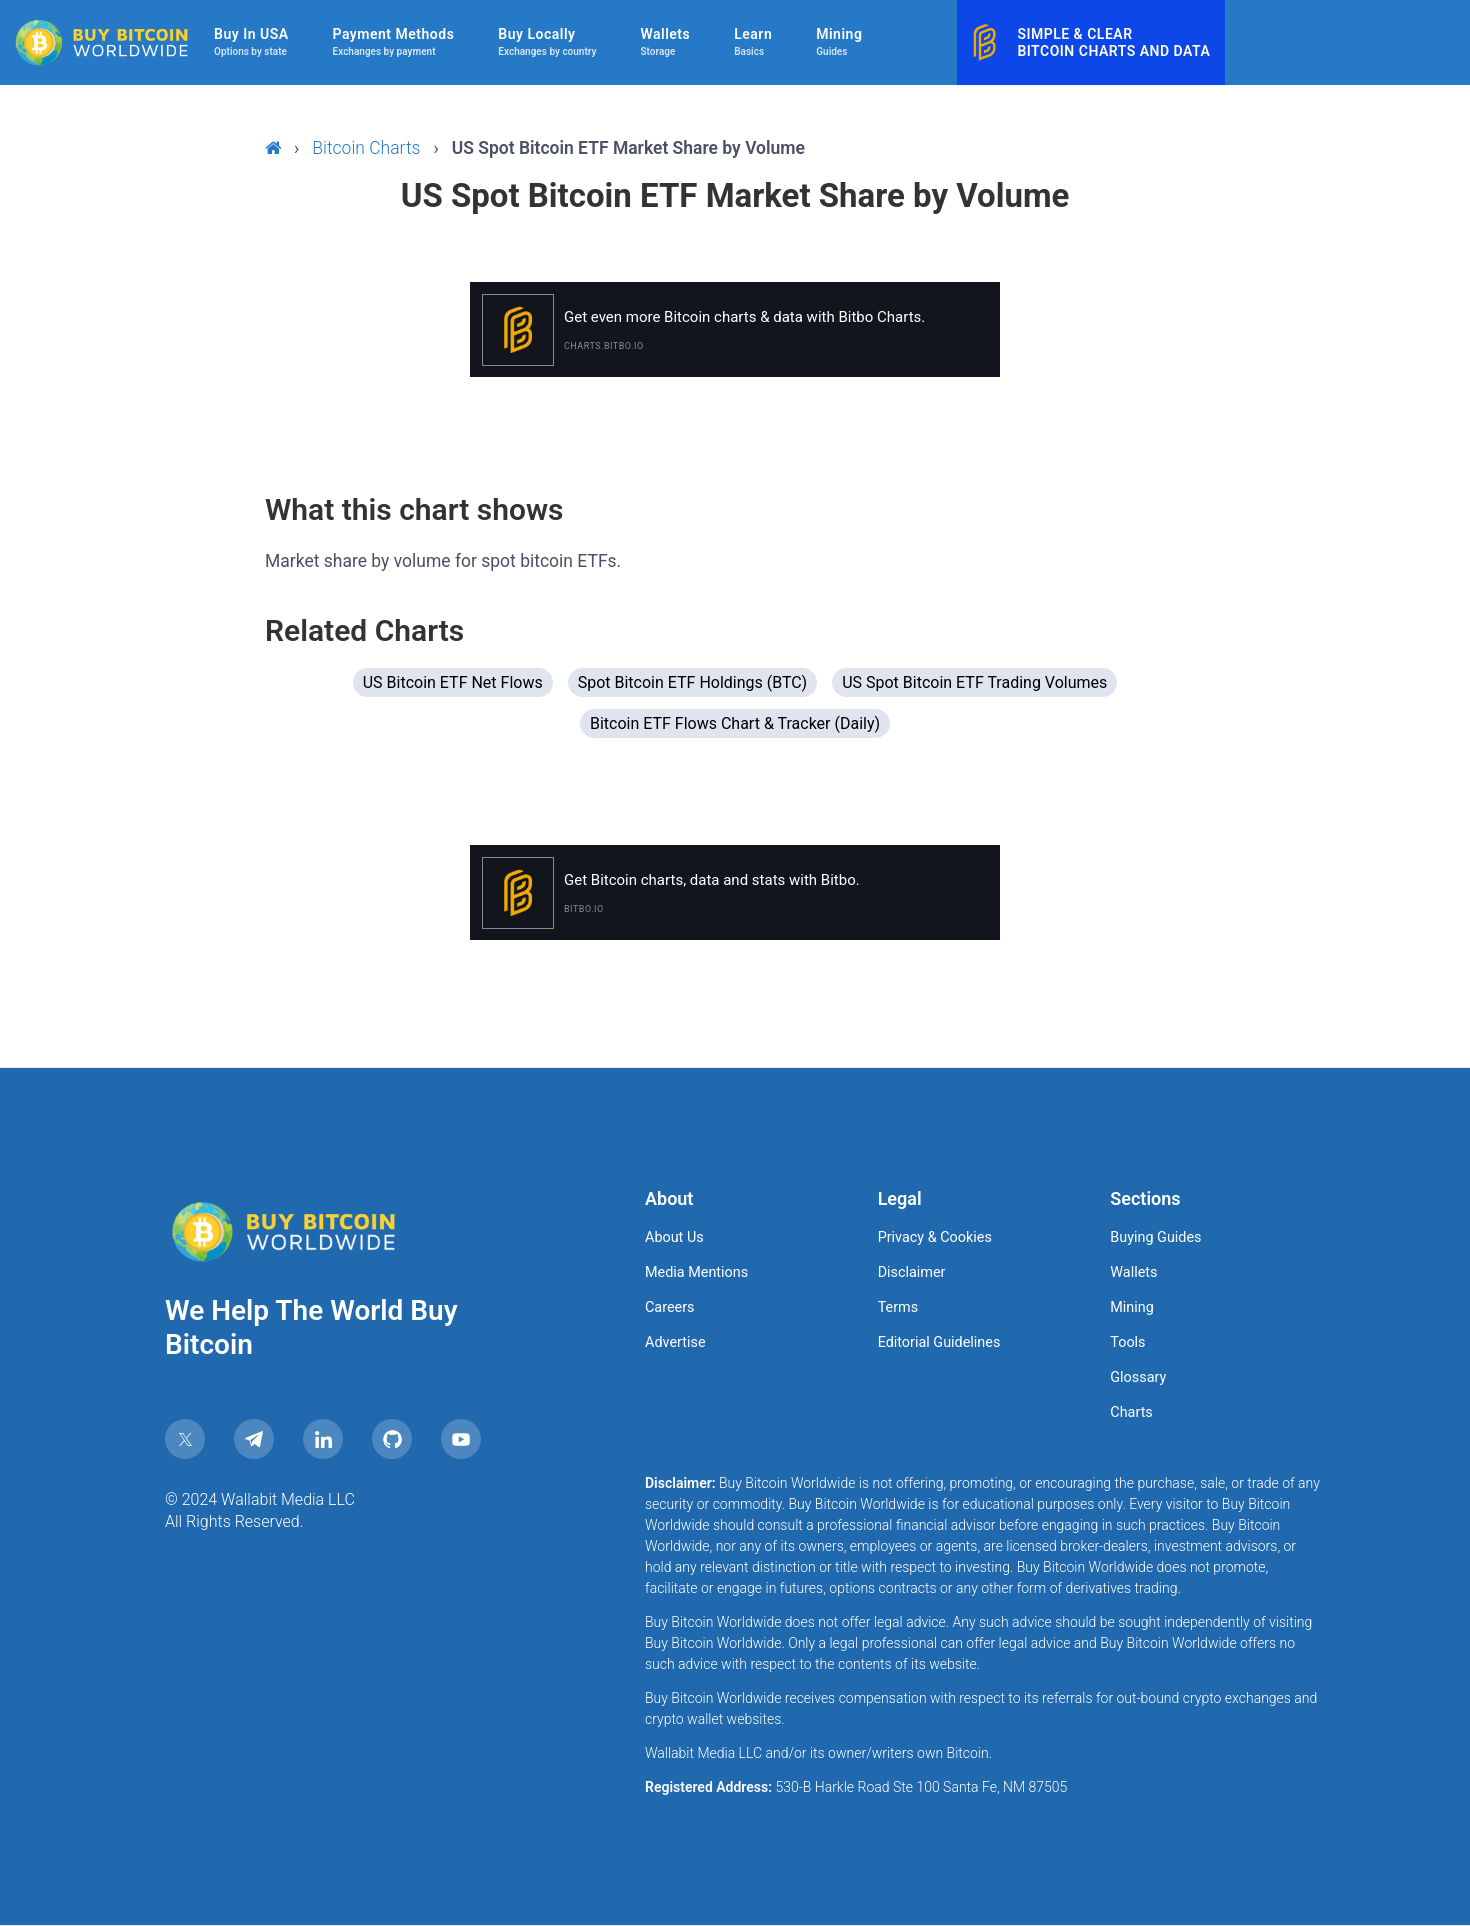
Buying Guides (1155, 1237)
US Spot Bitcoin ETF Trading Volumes (974, 682)
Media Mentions (696, 1272)
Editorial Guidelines (939, 1342)
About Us (674, 1237)
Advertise (675, 1342)
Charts (1131, 1412)
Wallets (1133, 1272)
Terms (898, 1307)
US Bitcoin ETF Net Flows (453, 682)
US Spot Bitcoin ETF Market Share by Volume (735, 195)
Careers (670, 1307)
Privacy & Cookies (935, 1237)
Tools (1127, 1342)
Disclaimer (912, 1272)
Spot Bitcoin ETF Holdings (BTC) (692, 682)
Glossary (1138, 1377)
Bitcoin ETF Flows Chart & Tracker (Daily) (735, 723)
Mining (1132, 1307)
